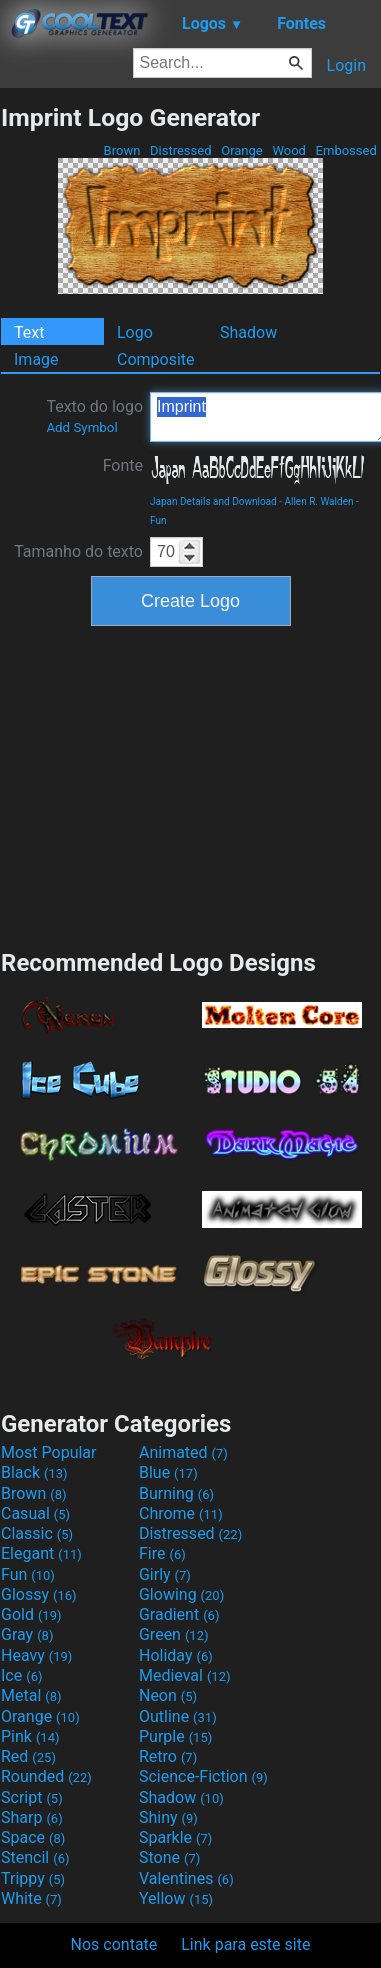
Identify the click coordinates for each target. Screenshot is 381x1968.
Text (29, 332)
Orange (242, 150)
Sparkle (175, 1837)
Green (174, 1634)
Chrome (181, 1513)
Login (346, 65)
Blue (168, 1472)
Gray (27, 1634)
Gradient (179, 1614)
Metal (31, 1695)
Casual (35, 1513)
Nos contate (114, 1944)
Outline (178, 1716)
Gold (31, 1614)
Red (28, 1756)
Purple (175, 1736)
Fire (162, 1553)
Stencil (35, 1857)
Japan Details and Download (213, 501)
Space (33, 1837)
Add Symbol (81, 427)
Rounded (46, 1776)
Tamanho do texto (78, 551)
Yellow (176, 1898)
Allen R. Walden (318, 501)
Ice (21, 1675)
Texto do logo (94, 416)
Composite (156, 359)
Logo (135, 332)
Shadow (248, 332)
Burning (176, 1493)
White (31, 1898)
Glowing (181, 1594)
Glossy (39, 1594)
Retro (168, 1756)
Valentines (186, 1878)
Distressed (181, 150)
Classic (37, 1533)
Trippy (33, 1878)
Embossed (346, 150)
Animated (183, 1452)
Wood (289, 150)
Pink (30, 1736)
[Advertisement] (191, 785)
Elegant (41, 1553)
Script (32, 1797)
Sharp (32, 1817)
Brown (121, 150)
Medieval (185, 1675)
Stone (169, 1857)
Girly (165, 1574)
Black (34, 1472)
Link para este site (245, 1944)
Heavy (36, 1655)
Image (36, 359)
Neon (168, 1695)
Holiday (176, 1655)
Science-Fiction (203, 1776)
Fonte (123, 465)
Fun (158, 520)
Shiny (168, 1817)
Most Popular (49, 1452)
